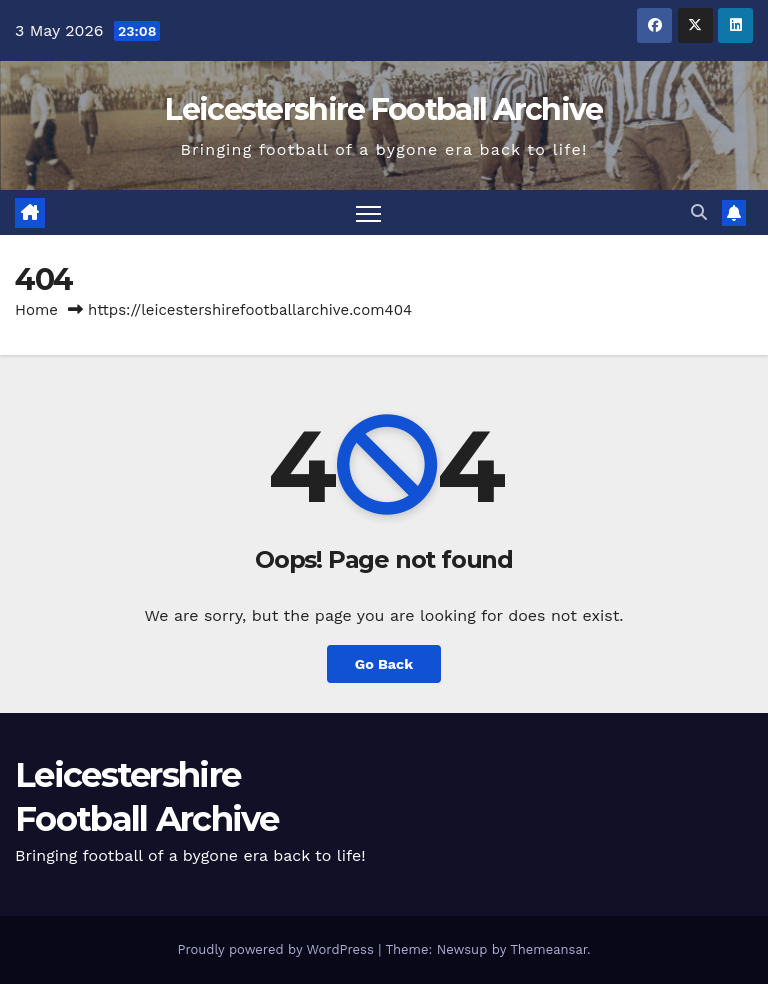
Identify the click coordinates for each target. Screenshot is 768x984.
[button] (699, 212)
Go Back (384, 664)
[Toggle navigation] (368, 212)
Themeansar (548, 949)
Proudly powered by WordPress (277, 949)
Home (36, 310)
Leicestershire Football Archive (383, 109)
